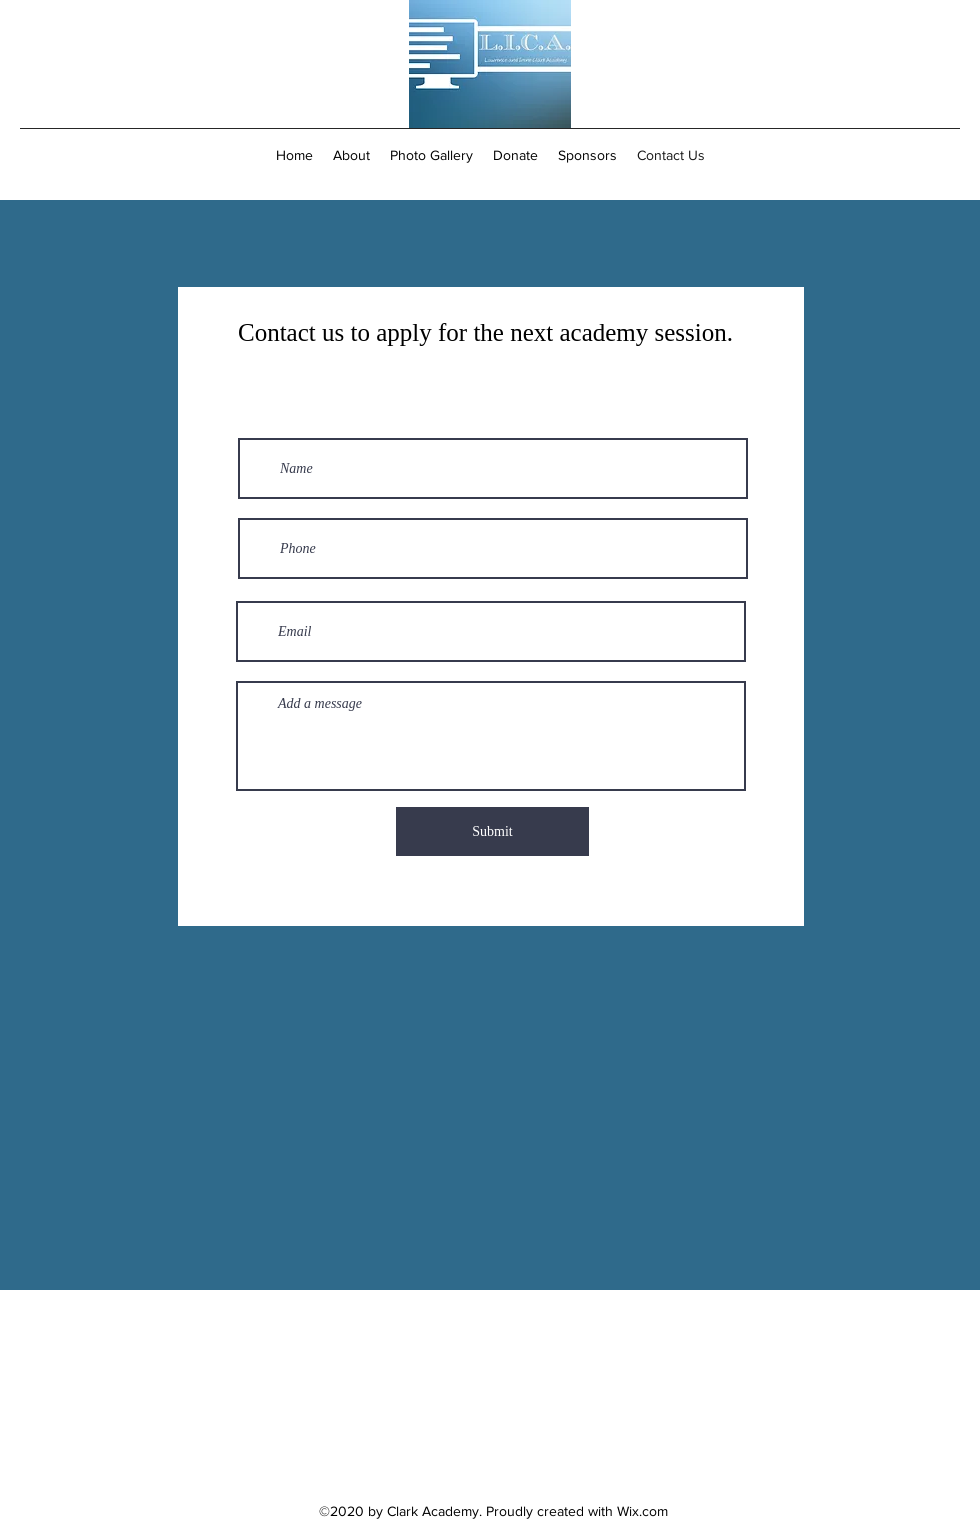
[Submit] (492, 831)
